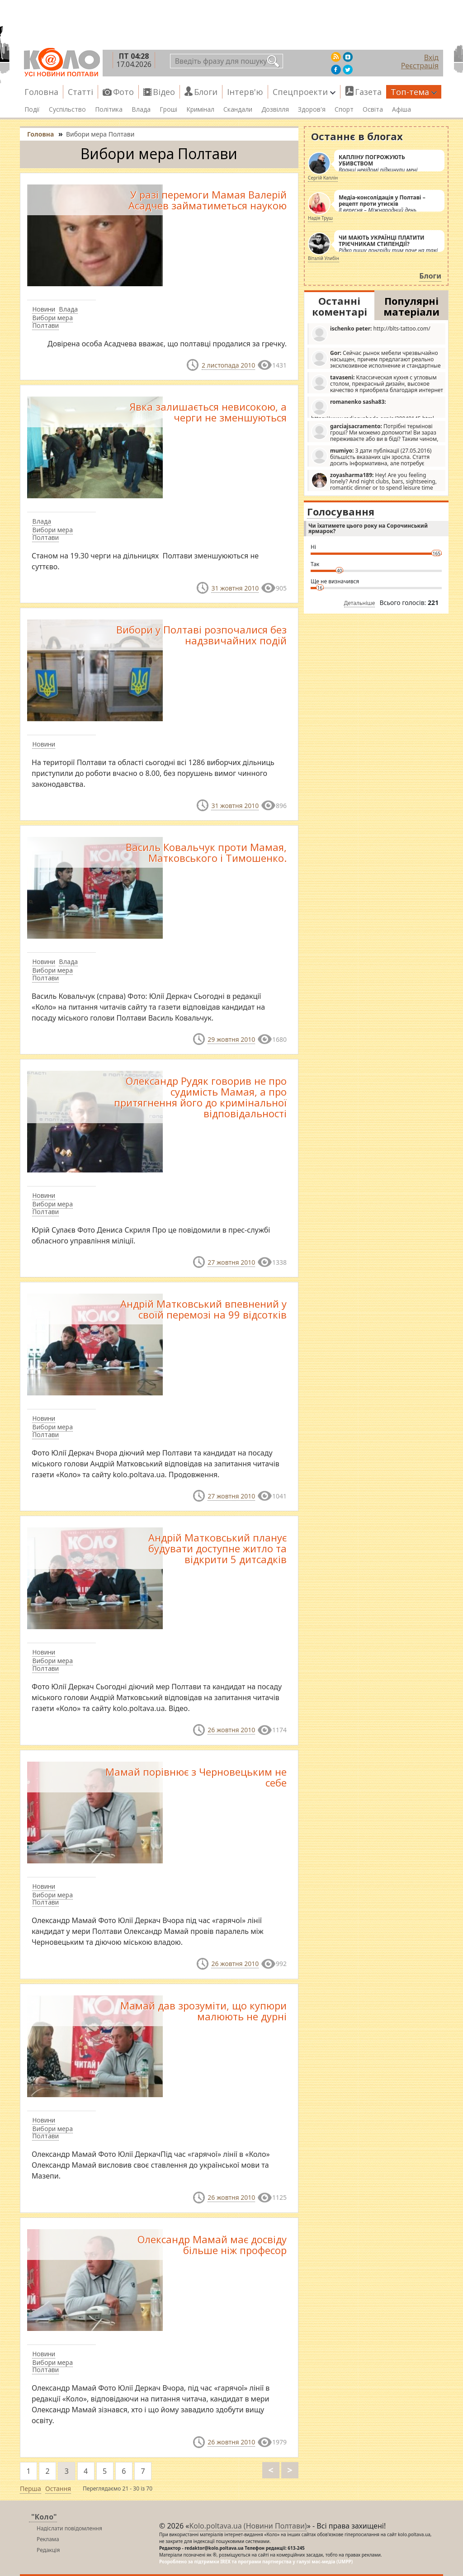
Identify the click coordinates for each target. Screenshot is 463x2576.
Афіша (401, 109)
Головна (41, 91)
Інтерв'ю (245, 91)
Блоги (205, 91)
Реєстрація (420, 65)
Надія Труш (320, 218)
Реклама (48, 2539)
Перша (30, 2488)
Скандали (237, 109)
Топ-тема (414, 91)
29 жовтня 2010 (231, 1039)
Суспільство (67, 109)
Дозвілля (275, 109)
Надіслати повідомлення (69, 2528)
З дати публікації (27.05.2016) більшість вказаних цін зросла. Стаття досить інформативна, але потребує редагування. (371, 457)
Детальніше (359, 603)
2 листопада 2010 (228, 365)
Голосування (340, 511)
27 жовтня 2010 (231, 1262)
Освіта (373, 109)
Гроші (168, 109)
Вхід (431, 57)
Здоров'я (312, 109)
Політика (109, 109)
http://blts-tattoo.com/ (370, 333)
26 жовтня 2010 (231, 1729)
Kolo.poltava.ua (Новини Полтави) (248, 2526)
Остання (58, 2488)
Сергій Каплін (323, 178)
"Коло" (44, 2517)
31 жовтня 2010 (235, 588)
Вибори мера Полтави (52, 321)
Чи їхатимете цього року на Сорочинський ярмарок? (368, 528)
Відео (164, 91)
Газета (368, 91)
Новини (43, 309)
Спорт (344, 109)
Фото (123, 91)
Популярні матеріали (411, 306)
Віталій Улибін (323, 258)
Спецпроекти (304, 91)
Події (32, 109)
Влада (141, 109)
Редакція (48, 2550)
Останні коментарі (339, 306)
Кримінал (200, 109)
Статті (80, 91)
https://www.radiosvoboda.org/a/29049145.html (372, 408)
